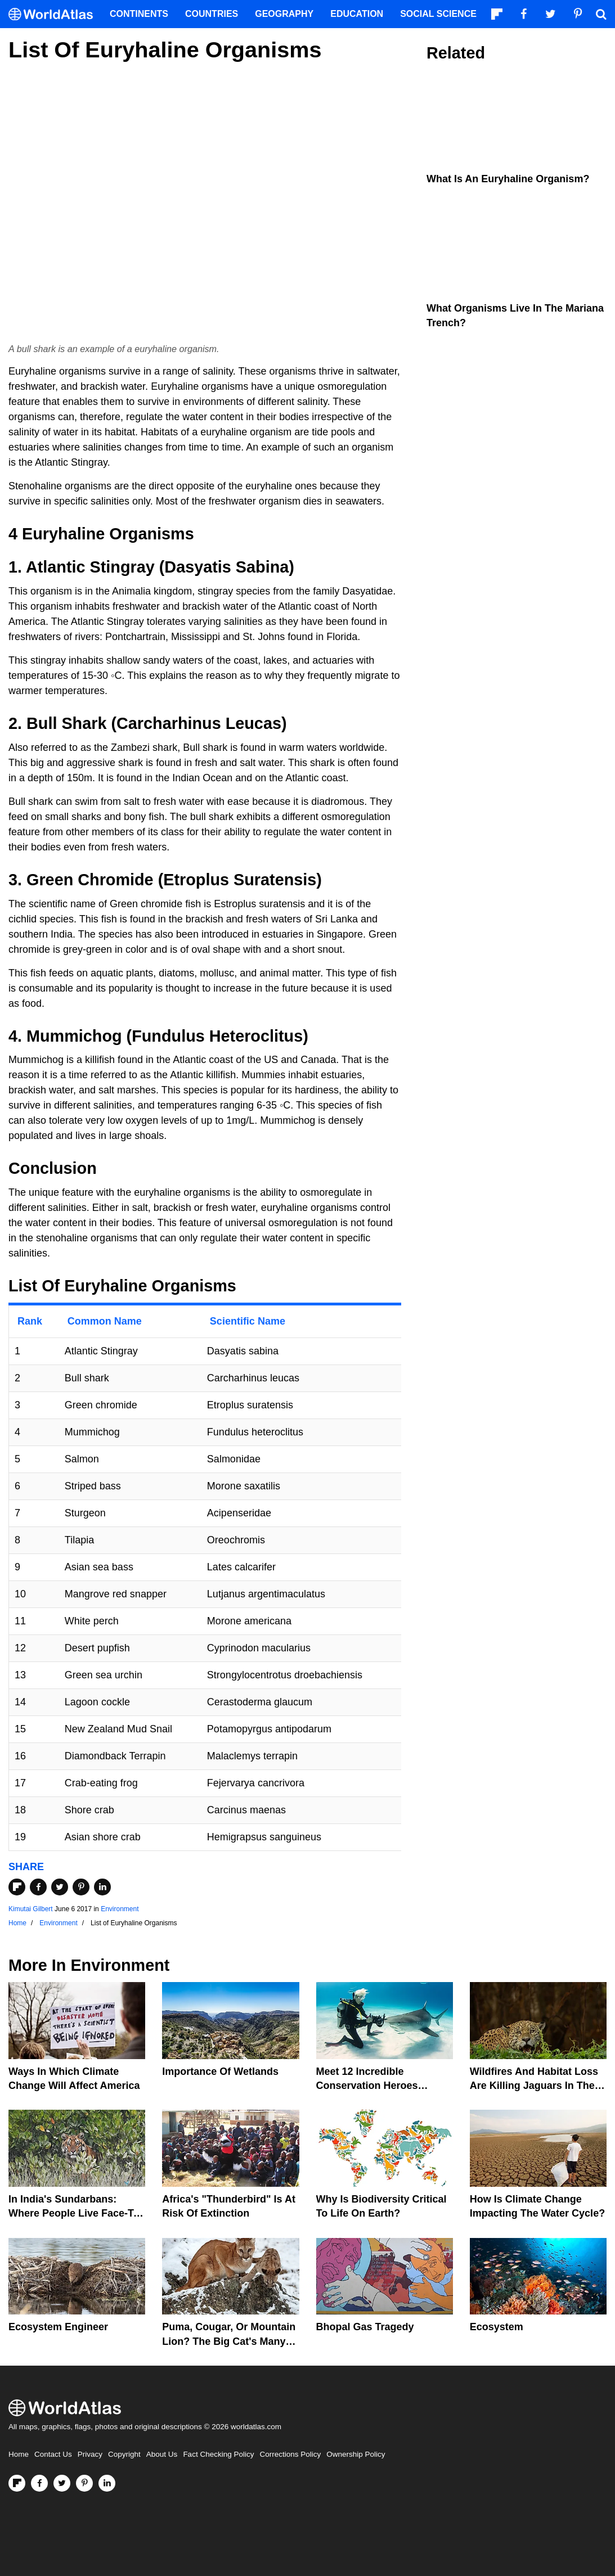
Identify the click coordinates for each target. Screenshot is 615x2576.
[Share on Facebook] (38, 1887)
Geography (284, 14)
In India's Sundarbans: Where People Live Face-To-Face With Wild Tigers (75, 2213)
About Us (162, 2454)
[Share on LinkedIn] (102, 1887)
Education (356, 14)
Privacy (90, 2454)
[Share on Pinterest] (81, 1887)
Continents (139, 14)
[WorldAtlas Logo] (54, 14)
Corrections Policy (290, 2454)
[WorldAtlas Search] (601, 14)
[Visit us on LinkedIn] (106, 2483)
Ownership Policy (355, 2454)
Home (18, 2454)
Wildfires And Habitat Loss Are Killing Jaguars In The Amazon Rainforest (534, 2085)
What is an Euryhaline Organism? (508, 178)
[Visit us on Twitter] (61, 2483)
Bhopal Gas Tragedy (365, 2326)
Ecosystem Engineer (58, 2326)
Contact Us (53, 2454)
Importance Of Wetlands (220, 2071)
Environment (119, 1909)
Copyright (124, 2454)
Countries (211, 14)
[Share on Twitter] (59, 1887)
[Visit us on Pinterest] (84, 2483)
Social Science (438, 14)
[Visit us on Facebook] (39, 2483)
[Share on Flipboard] (16, 1887)
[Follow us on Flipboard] (16, 2483)
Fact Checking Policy (218, 2454)
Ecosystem (496, 2326)
